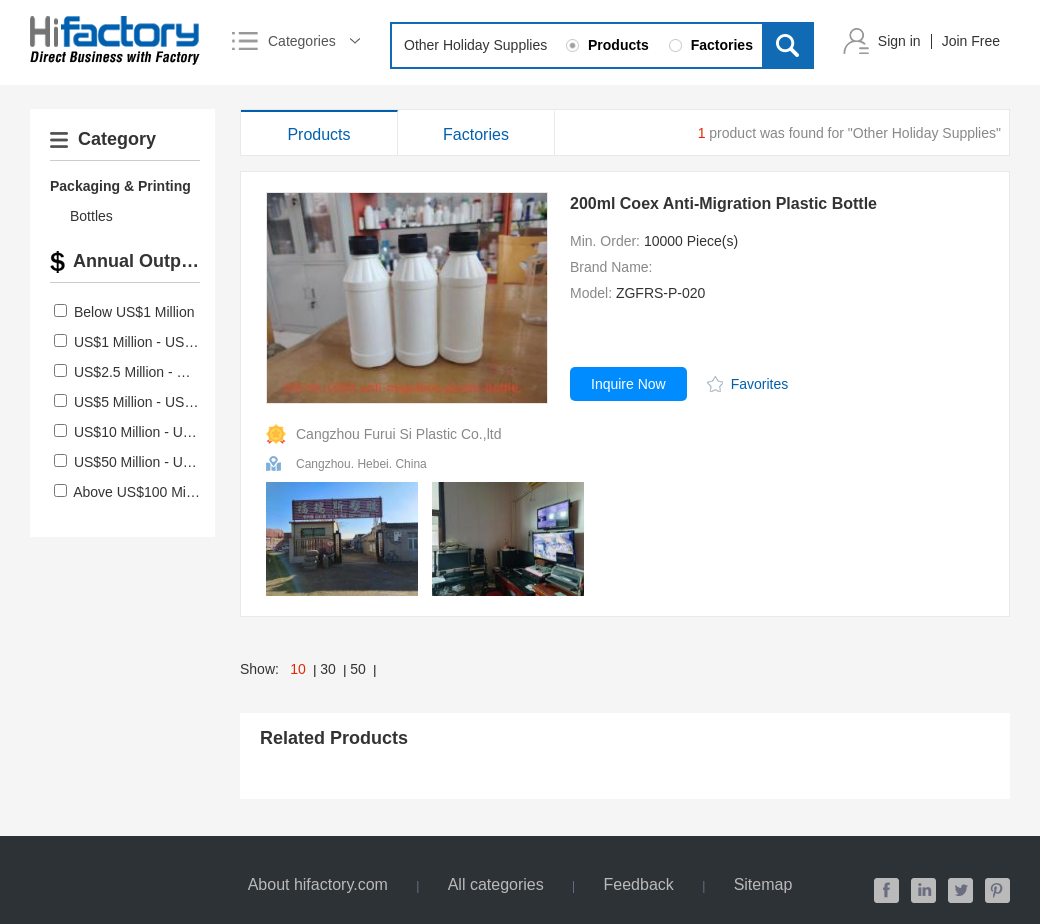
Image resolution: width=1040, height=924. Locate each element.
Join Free (971, 41)
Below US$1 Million (134, 312)
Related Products (334, 738)
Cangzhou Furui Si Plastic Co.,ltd (398, 434)
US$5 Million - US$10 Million (162, 402)
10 (298, 669)
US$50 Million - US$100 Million (170, 462)
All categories (496, 884)
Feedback (639, 884)
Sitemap (763, 884)
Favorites (760, 384)
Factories (476, 134)
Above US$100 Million (142, 492)
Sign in (899, 41)
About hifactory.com (318, 884)
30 (328, 669)
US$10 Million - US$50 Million (166, 432)
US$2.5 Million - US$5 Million (164, 372)
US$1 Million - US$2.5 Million (164, 342)
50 (358, 669)
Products (318, 134)
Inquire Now (628, 384)
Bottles (91, 216)
